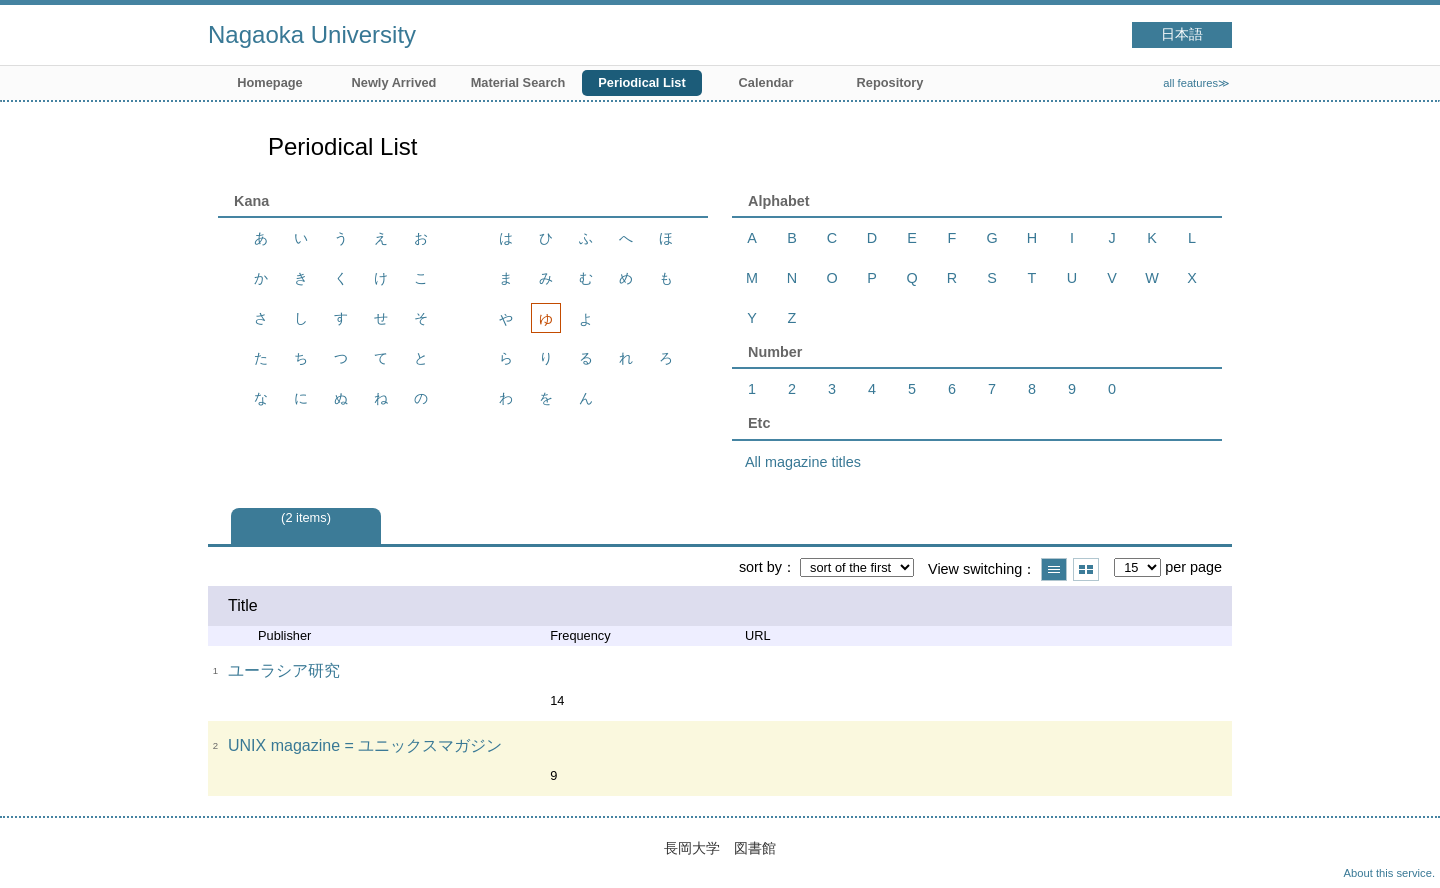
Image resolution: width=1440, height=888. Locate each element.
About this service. (1389, 873)
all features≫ (1196, 83)
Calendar (766, 82)
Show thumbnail (1086, 569)
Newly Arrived (394, 82)
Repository (890, 82)
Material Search (518, 82)
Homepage (269, 82)
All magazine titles (803, 462)
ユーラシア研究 (284, 670)
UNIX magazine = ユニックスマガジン (365, 745)
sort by (760, 567)
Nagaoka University (312, 34)
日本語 (1182, 34)
